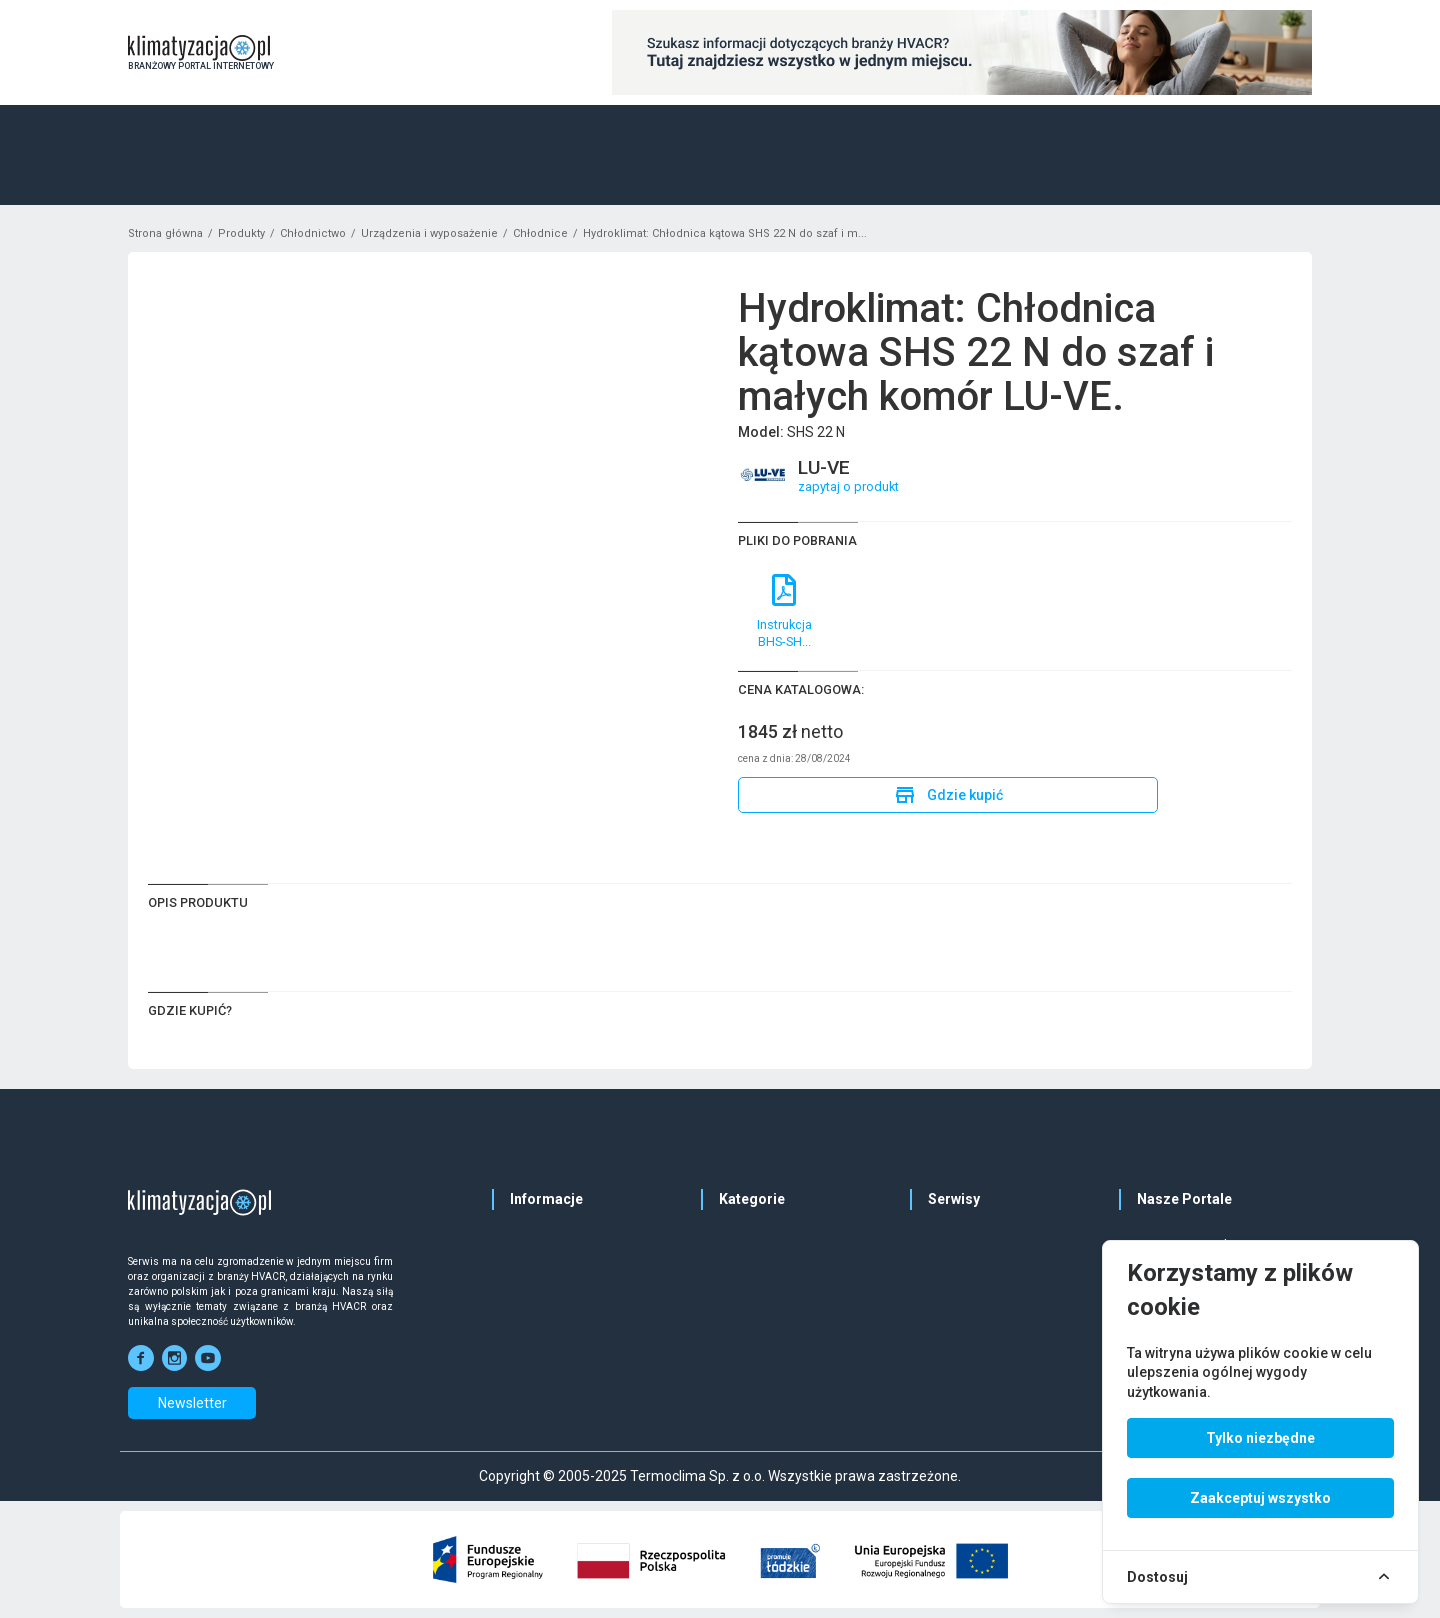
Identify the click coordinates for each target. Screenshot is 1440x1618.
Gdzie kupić (948, 795)
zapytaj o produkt (848, 486)
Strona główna (165, 233)
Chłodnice (540, 233)
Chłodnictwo (313, 233)
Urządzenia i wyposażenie (429, 233)
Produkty (241, 233)
